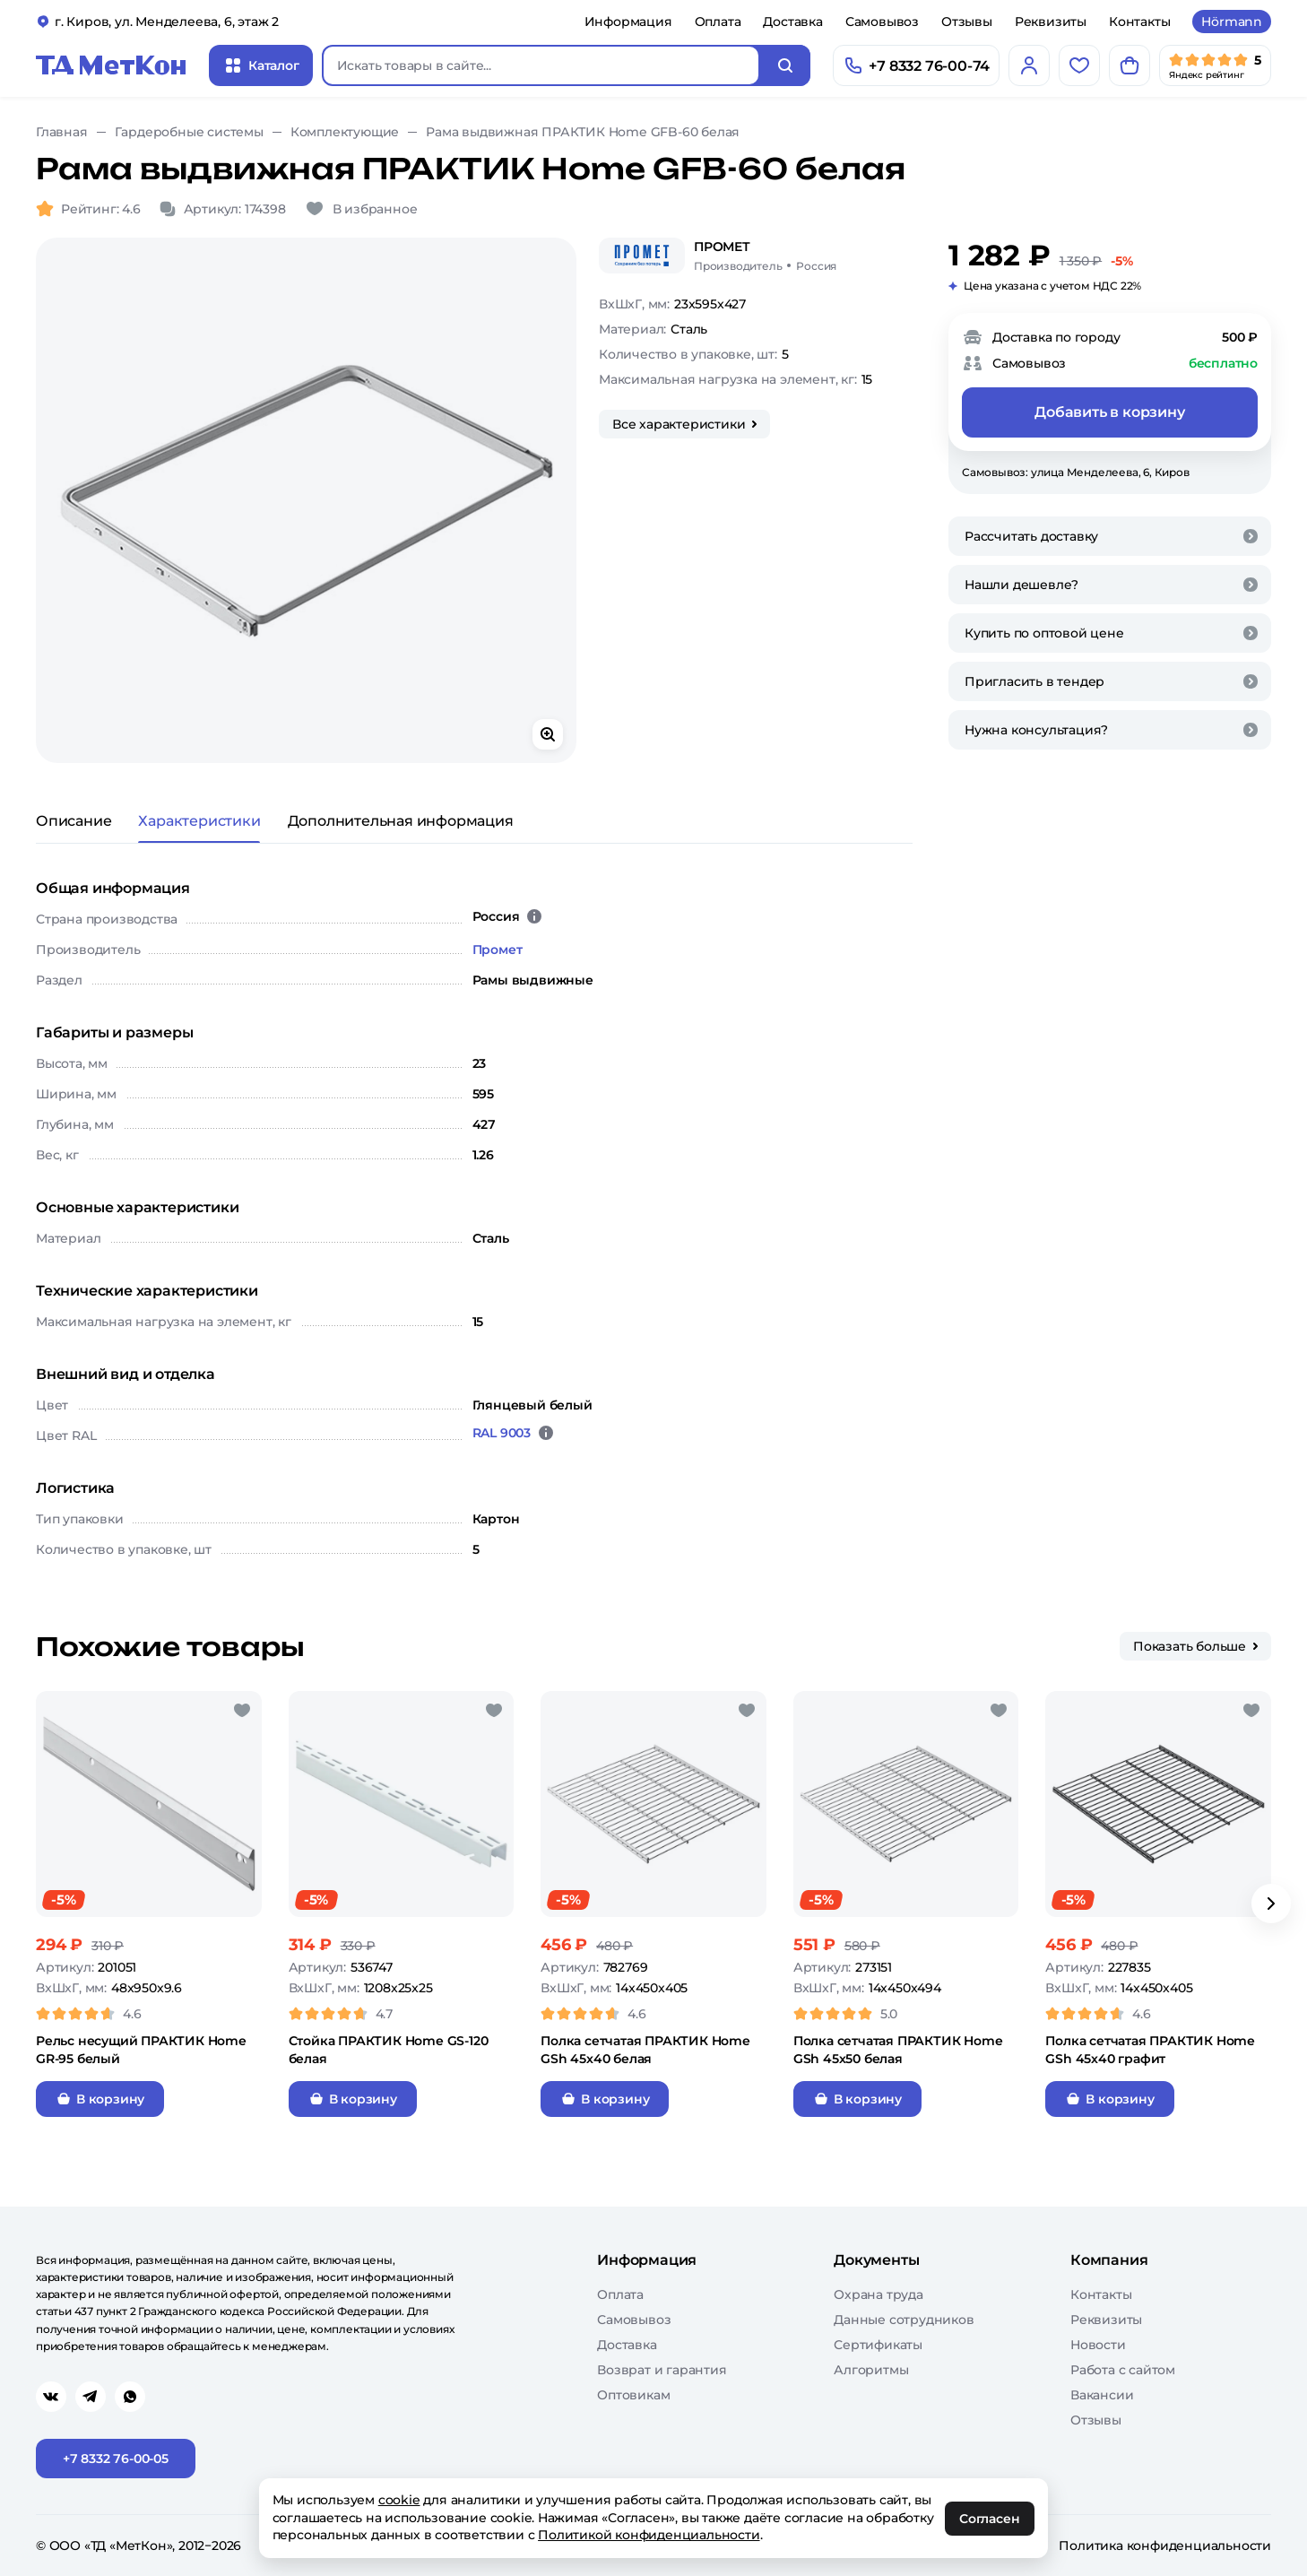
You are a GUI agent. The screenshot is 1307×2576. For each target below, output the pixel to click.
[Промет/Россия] (765, 256)
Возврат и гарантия (661, 2370)
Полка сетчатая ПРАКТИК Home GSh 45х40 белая (645, 2050)
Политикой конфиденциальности (649, 2535)
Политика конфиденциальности (1165, 2545)
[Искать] (785, 65)
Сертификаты (878, 2345)
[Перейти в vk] (51, 2396)
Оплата (718, 21)
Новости (1098, 2345)
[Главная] (111, 65)
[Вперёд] (1271, 1903)
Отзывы (966, 21)
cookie (399, 2500)
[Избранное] (1079, 65)
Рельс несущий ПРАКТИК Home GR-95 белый (141, 2050)
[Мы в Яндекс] (1215, 65)
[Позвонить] (916, 65)
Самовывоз (882, 21)
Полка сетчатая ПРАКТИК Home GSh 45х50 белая (898, 2050)
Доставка (792, 21)
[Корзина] (1129, 65)
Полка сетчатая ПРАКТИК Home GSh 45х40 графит (1150, 2050)
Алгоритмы (871, 2370)
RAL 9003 (501, 1433)
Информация (628, 21)
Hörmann (1231, 21)
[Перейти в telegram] (90, 2396)
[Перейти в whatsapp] (130, 2396)
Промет (497, 949)
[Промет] (642, 255)
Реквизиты (1050, 21)
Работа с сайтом (1122, 2370)
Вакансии (1101, 2395)
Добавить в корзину (1109, 412)
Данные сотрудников (904, 2319)
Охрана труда (878, 2294)
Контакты (1139, 21)
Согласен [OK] (990, 2519)
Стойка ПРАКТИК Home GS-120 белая (389, 2050)
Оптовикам (633, 2395)
